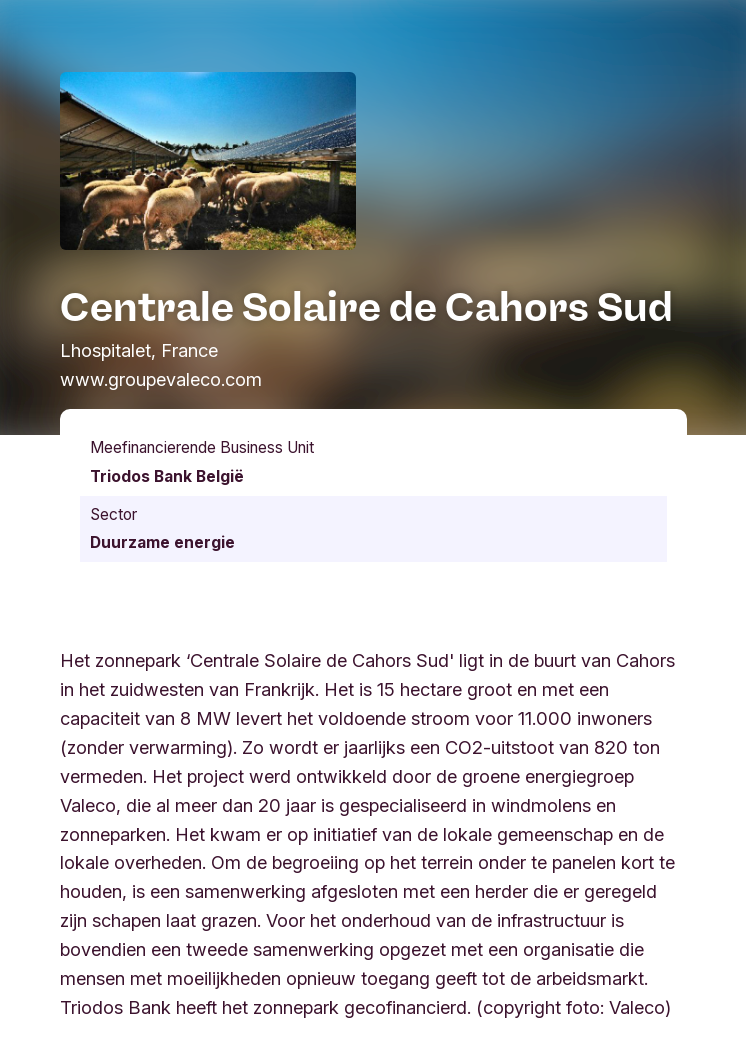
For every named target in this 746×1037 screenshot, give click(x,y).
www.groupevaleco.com (161, 379)
